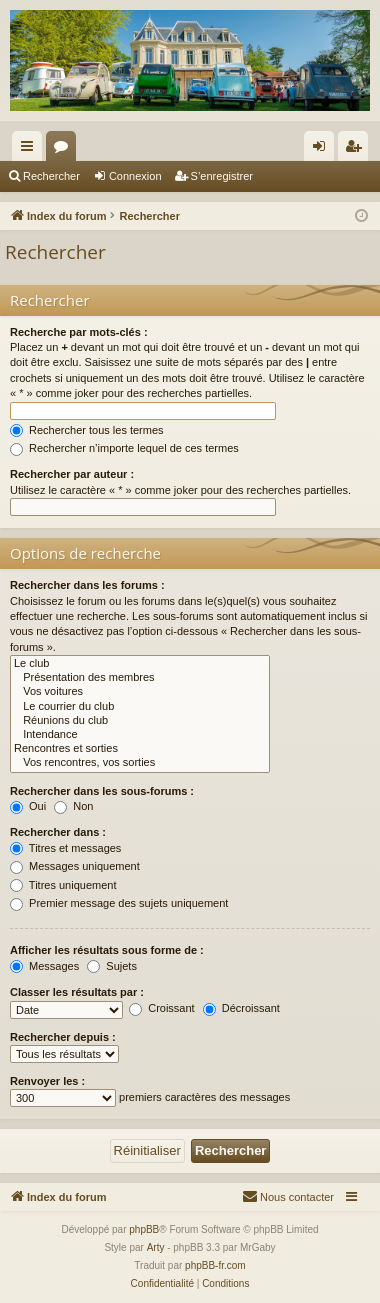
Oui (28, 806)
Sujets (112, 966)
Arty (156, 1247)
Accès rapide (31, 150)
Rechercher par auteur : (72, 474)
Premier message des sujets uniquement (119, 903)
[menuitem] (288, 1197)
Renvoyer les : (47, 1081)
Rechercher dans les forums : (87, 585)
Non (73, 806)
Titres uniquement (63, 885)
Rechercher (51, 176)
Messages (44, 966)
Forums (65, 150)
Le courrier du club (140, 707)
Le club (140, 664)
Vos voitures (140, 692)
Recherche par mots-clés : (79, 332)
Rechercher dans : (58, 832)
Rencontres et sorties (140, 749)
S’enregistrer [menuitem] (357, 150)
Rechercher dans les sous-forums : (102, 791)
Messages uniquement (75, 866)
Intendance (140, 735)
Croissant (162, 1008)
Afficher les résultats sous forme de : (107, 950)
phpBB (144, 1229)
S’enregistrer (222, 176)
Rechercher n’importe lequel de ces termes (124, 448)
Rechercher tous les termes (87, 430)
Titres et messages (65, 848)
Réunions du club (140, 721)
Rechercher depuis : (63, 1037)
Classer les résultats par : (77, 992)
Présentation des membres (140, 678)
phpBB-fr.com (215, 1265)
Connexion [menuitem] (323, 150)
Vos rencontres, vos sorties (140, 763)
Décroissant (241, 1008)
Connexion (135, 176)
